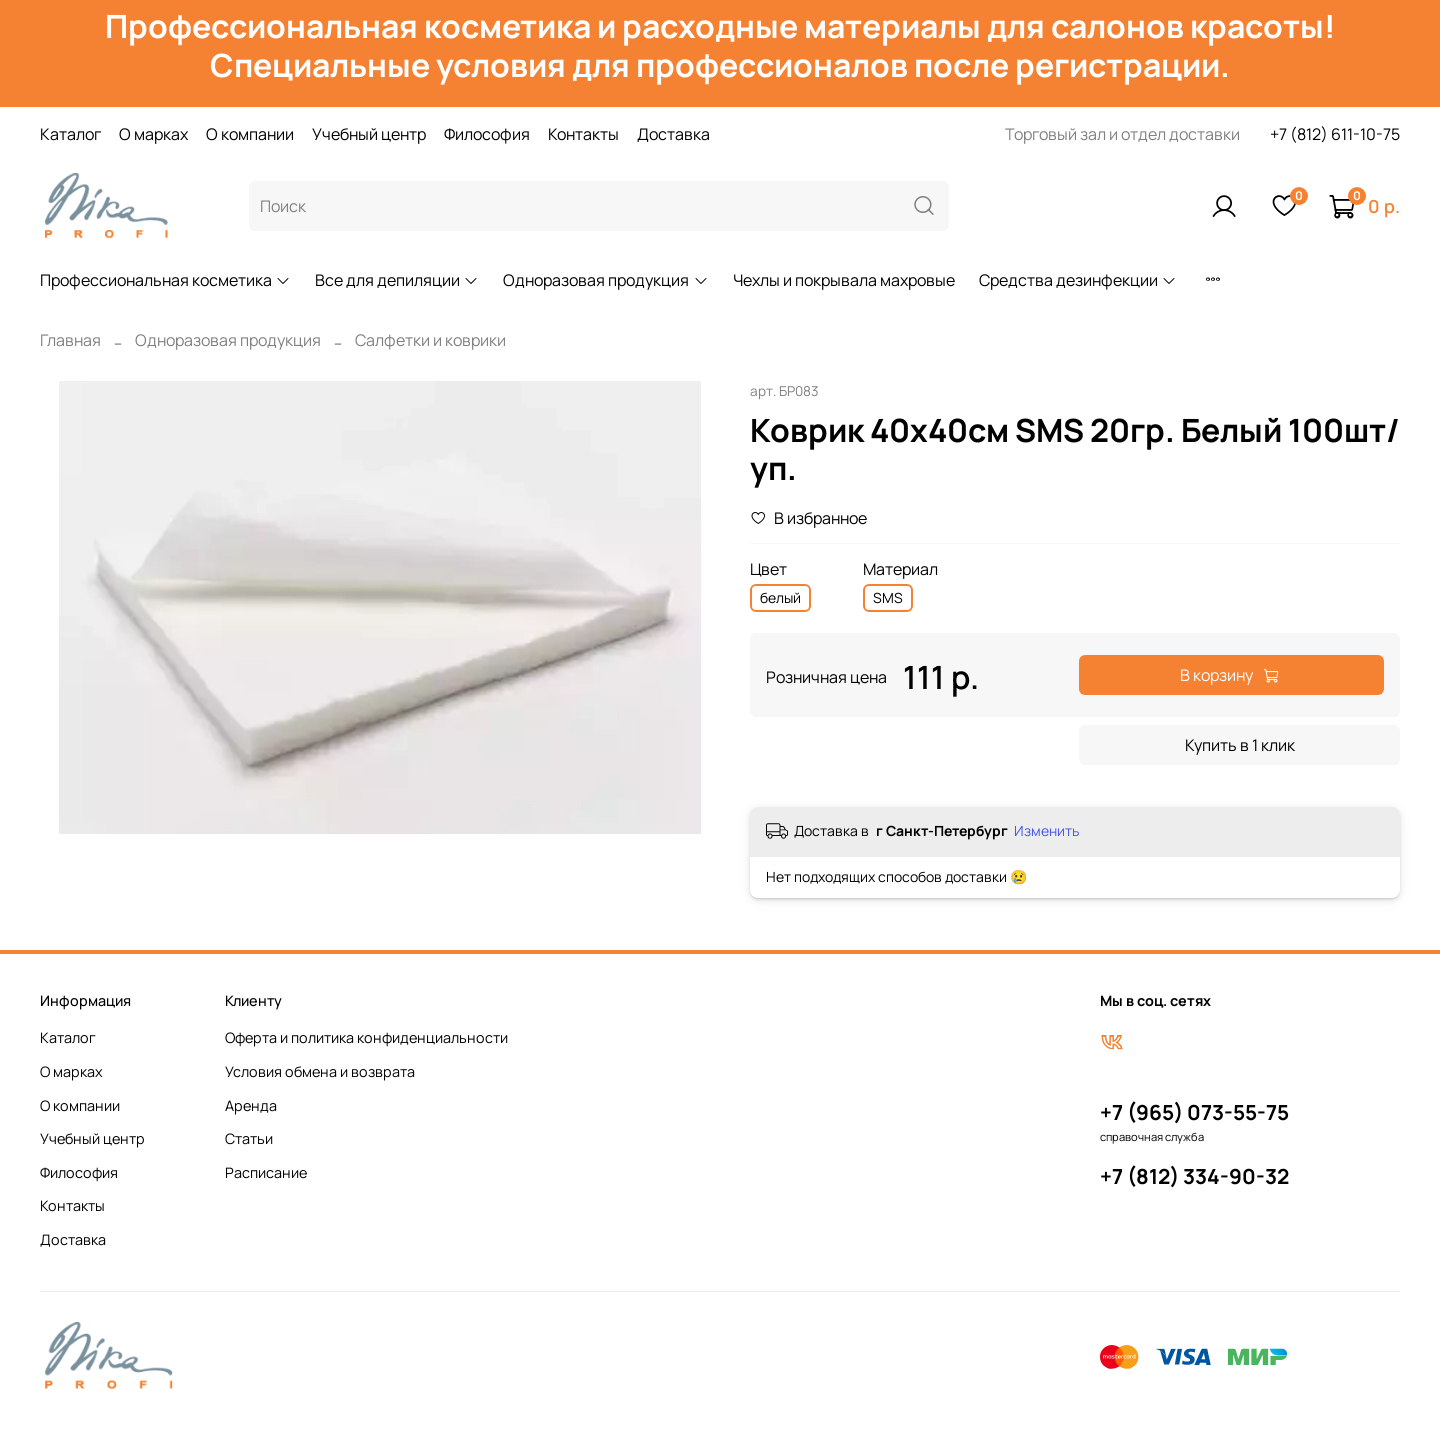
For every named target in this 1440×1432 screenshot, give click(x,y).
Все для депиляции (397, 280)
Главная (70, 340)
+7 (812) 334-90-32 (1194, 1176)
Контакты (583, 134)
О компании (250, 134)
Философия (487, 134)
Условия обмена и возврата (320, 1071)
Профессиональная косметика (165, 280)
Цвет (768, 569)
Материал (900, 569)
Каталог (70, 134)
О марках (153, 134)
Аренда (251, 1105)
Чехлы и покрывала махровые (844, 280)
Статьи (249, 1138)
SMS (888, 597)
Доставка (673, 134)
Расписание (266, 1172)
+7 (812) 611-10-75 (1335, 134)
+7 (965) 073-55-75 (1194, 1112)
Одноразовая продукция (605, 280)
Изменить (1046, 831)
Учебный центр (369, 134)
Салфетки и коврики (430, 340)
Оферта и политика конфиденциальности (366, 1037)
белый (780, 597)
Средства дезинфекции (1078, 280)
